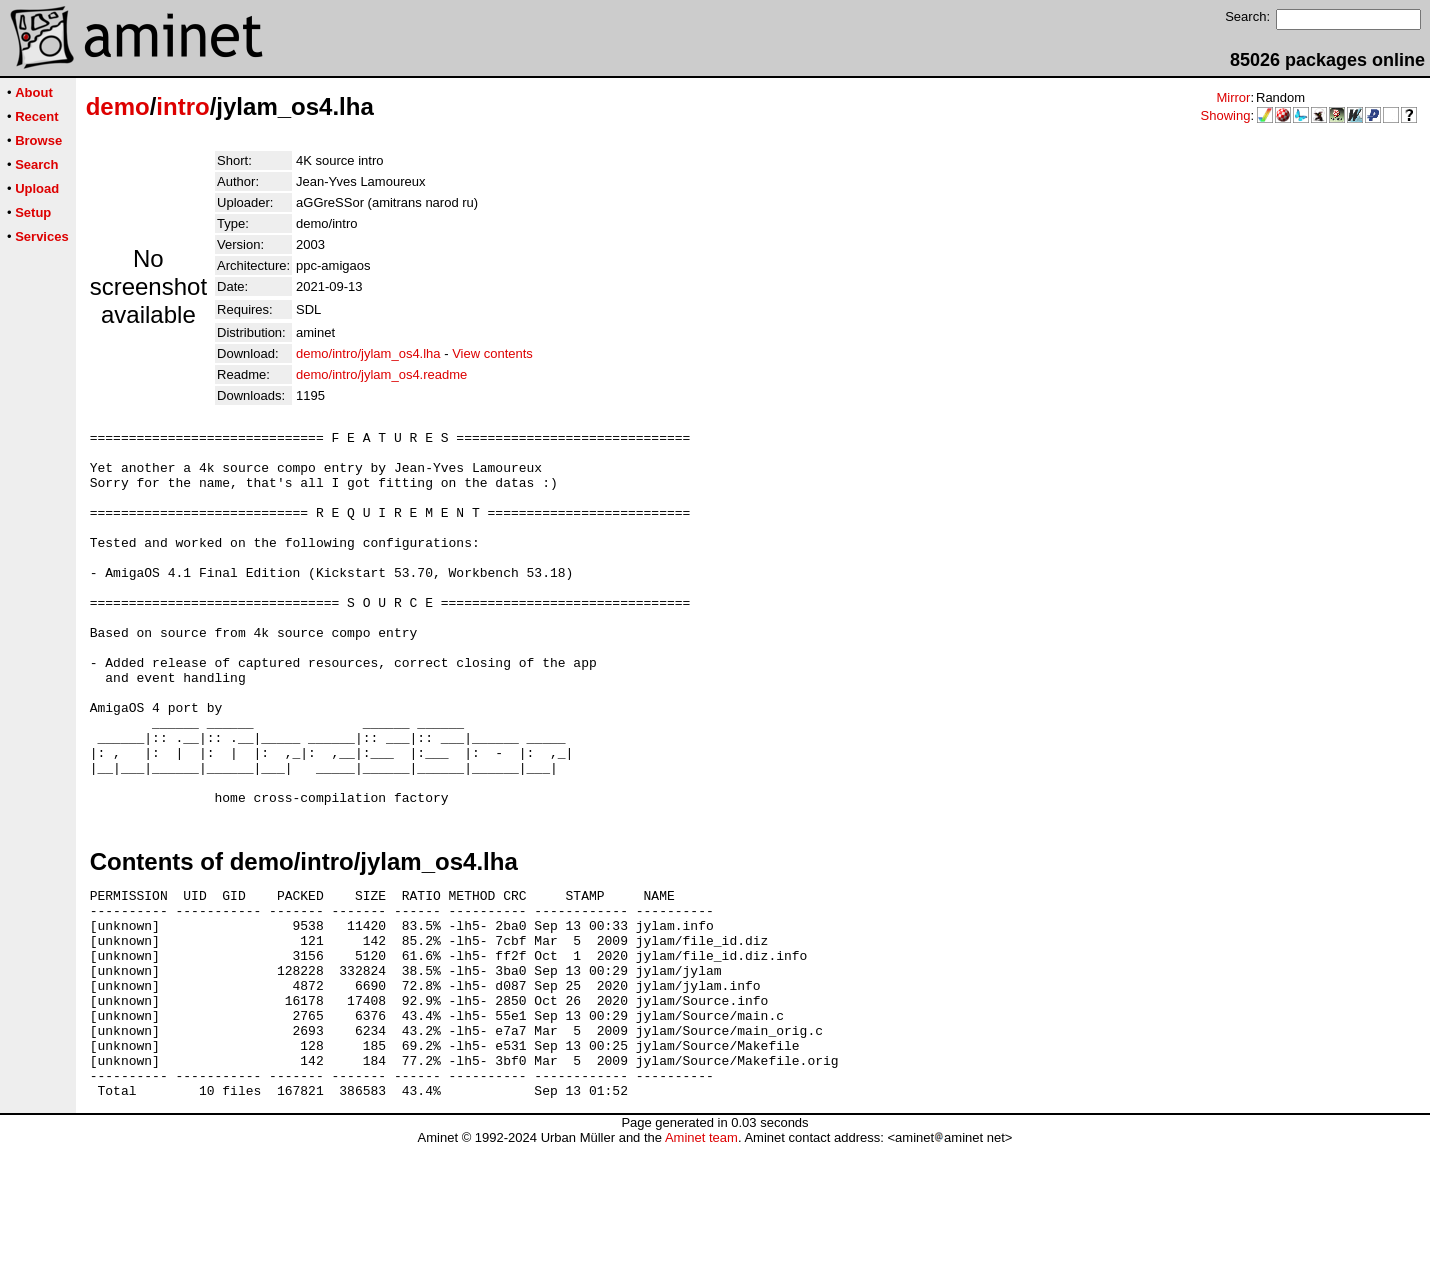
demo (118, 106)
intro (182, 106)
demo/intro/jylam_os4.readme (381, 374)
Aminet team (701, 1254)
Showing (1226, 115)
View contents (492, 353)
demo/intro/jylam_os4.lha (368, 353)
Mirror (1233, 97)
